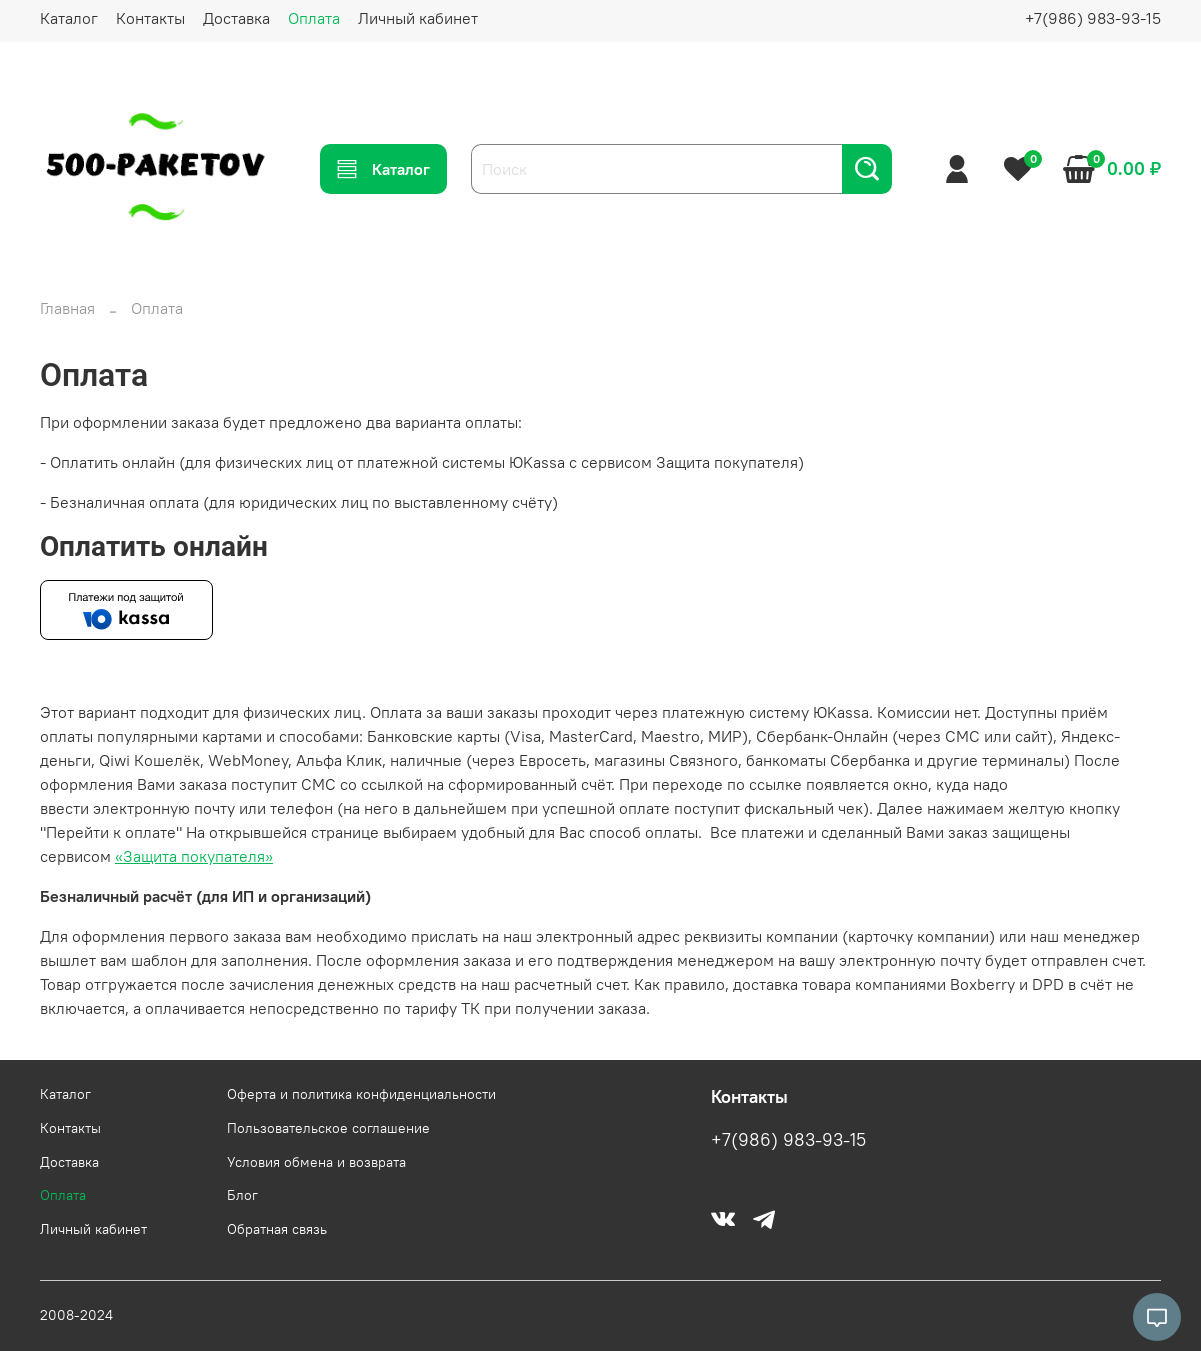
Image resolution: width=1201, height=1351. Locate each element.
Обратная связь (277, 1229)
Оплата (314, 18)
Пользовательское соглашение (328, 1128)
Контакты (150, 18)
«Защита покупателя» (194, 856)
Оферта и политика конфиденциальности (361, 1094)
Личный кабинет (418, 18)
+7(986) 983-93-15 (1093, 18)
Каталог (69, 18)
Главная (67, 308)
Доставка (236, 18)
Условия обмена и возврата (316, 1162)
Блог (242, 1195)
